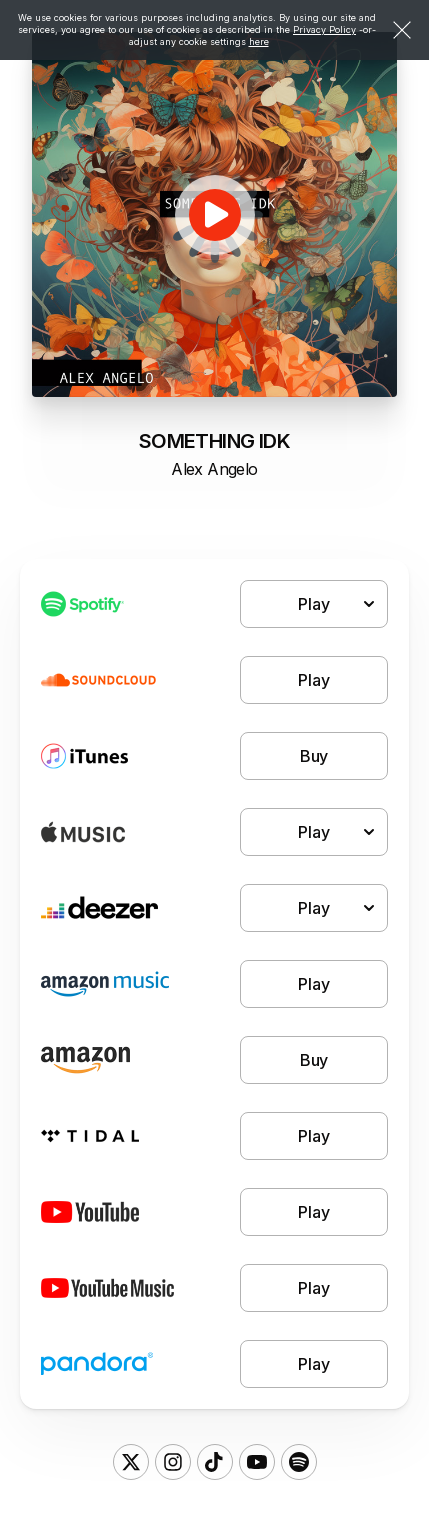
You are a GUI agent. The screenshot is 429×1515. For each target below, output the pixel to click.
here (259, 41)
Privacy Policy (324, 29)
